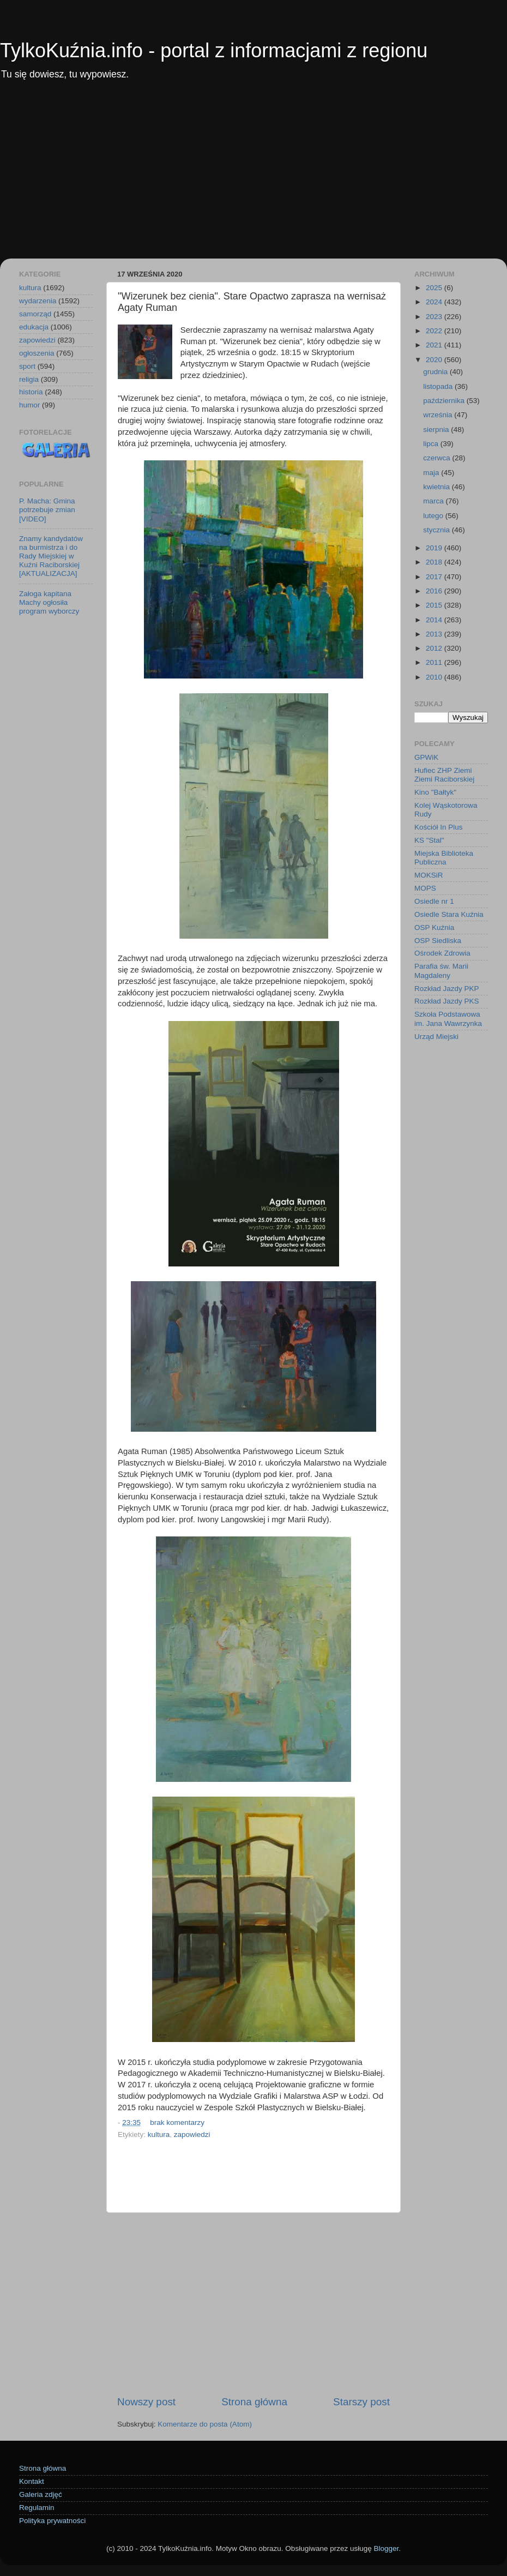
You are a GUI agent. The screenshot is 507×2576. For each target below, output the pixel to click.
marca (434, 501)
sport (27, 366)
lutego (434, 516)
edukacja (34, 327)
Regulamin (37, 2507)
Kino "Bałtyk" (435, 792)
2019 (435, 548)
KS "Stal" (429, 840)
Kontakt (31, 2481)
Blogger (386, 2548)
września (438, 415)
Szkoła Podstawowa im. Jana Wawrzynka (448, 1018)
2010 (435, 677)
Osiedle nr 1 (434, 901)
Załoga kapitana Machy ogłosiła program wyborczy (49, 602)
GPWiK (426, 757)
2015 (435, 605)
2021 (435, 345)
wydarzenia (37, 301)
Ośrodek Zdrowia (442, 953)
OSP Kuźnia (434, 927)
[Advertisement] (253, 176)
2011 (435, 662)
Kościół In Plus (438, 827)
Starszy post (361, 2401)
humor (29, 405)
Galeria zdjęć (40, 2494)
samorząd (35, 314)
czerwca (437, 458)
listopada (439, 386)
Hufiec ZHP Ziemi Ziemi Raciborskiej (444, 774)
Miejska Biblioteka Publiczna (443, 857)
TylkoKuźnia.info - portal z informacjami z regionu (213, 50)
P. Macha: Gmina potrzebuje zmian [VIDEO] (47, 510)
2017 (435, 577)
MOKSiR (428, 875)
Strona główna (254, 2401)
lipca (431, 444)
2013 (435, 634)
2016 (435, 591)
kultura (159, 2134)
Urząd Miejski (436, 1036)
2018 (435, 562)
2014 (435, 620)
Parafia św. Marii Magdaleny (441, 970)
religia (29, 379)
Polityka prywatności (52, 2521)
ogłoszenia (37, 353)
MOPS (425, 888)
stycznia (437, 530)
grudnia (436, 372)
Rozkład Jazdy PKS (446, 1001)
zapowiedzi (192, 2134)
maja (432, 473)
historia (31, 392)
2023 (435, 317)
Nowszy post (146, 2401)
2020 (435, 360)
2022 (435, 331)
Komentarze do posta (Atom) (205, 2424)
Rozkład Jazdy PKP (446, 988)
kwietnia (437, 487)
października (445, 401)
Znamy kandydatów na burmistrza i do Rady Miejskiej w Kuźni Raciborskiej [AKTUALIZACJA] (51, 556)
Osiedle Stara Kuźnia (449, 914)
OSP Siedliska (437, 940)
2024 (435, 302)
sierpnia (437, 429)
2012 (435, 648)
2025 (435, 288)
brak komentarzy (177, 2122)
